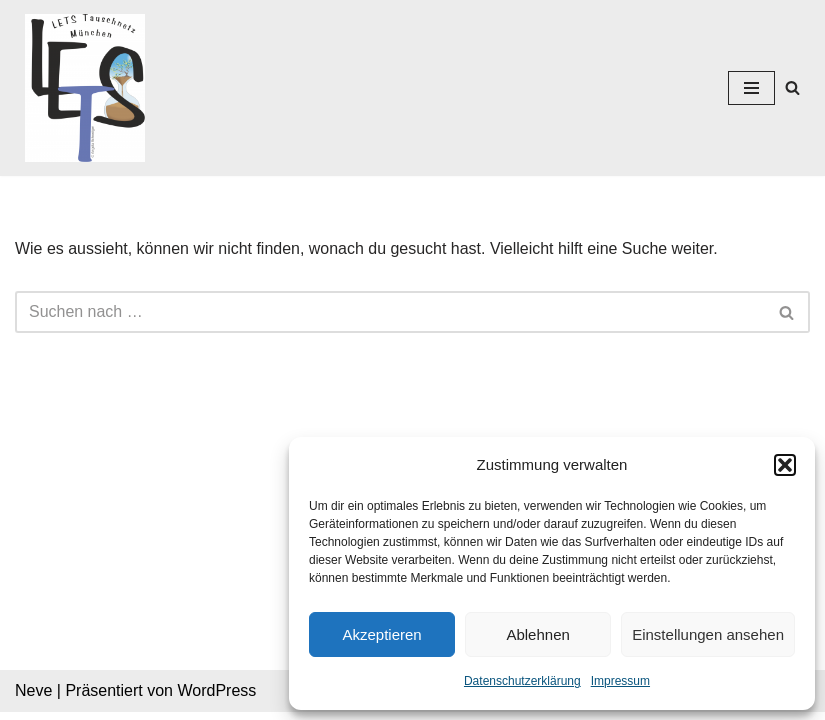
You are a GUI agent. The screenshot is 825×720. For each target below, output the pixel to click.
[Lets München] (80, 88)
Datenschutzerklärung (522, 681)
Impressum (620, 681)
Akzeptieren (381, 634)
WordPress (216, 698)
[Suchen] (792, 87)
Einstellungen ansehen (708, 634)
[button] (785, 465)
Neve (33, 698)
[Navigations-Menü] (751, 88)
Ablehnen (537, 634)
